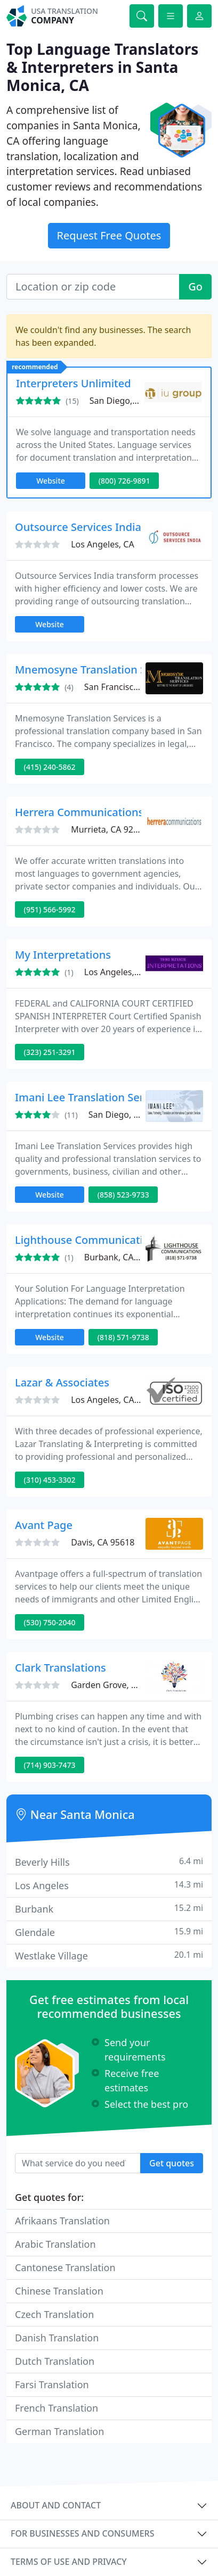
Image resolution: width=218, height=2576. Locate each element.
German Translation (59, 2431)
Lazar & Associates (62, 1382)
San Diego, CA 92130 (129, 1114)
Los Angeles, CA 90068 (129, 972)
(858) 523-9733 (123, 1195)
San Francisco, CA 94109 (132, 687)
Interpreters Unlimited (73, 383)
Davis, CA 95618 (102, 1542)
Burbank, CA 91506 (122, 1257)
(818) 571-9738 (123, 1337)
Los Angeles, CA (102, 544)
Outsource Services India (78, 527)
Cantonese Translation (65, 2267)
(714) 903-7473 (50, 1765)
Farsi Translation (52, 2384)
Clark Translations (60, 1667)
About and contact (56, 2505)
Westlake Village (109, 1955)
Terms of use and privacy (69, 2561)
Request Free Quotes (109, 235)
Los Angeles (109, 1885)
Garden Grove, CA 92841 (119, 1685)
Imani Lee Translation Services (92, 1097)
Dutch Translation (54, 2361)
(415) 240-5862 (50, 767)
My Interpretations (63, 955)
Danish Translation (57, 2337)
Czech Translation (54, 2314)
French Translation (56, 2408)
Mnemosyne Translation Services (98, 669)
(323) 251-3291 (50, 1052)
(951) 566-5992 (50, 909)
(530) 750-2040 (50, 1622)
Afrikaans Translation (62, 2220)
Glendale (109, 1932)
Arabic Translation (55, 2244)
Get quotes (171, 2163)
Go (195, 286)
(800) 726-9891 (124, 481)
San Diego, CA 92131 (131, 400)
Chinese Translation (59, 2290)
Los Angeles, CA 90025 (115, 1400)
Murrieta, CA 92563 (109, 829)
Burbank (109, 1908)
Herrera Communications (79, 812)
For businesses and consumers (82, 2533)
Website (50, 481)
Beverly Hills (109, 1861)
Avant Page (43, 1525)
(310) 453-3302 (50, 1480)
